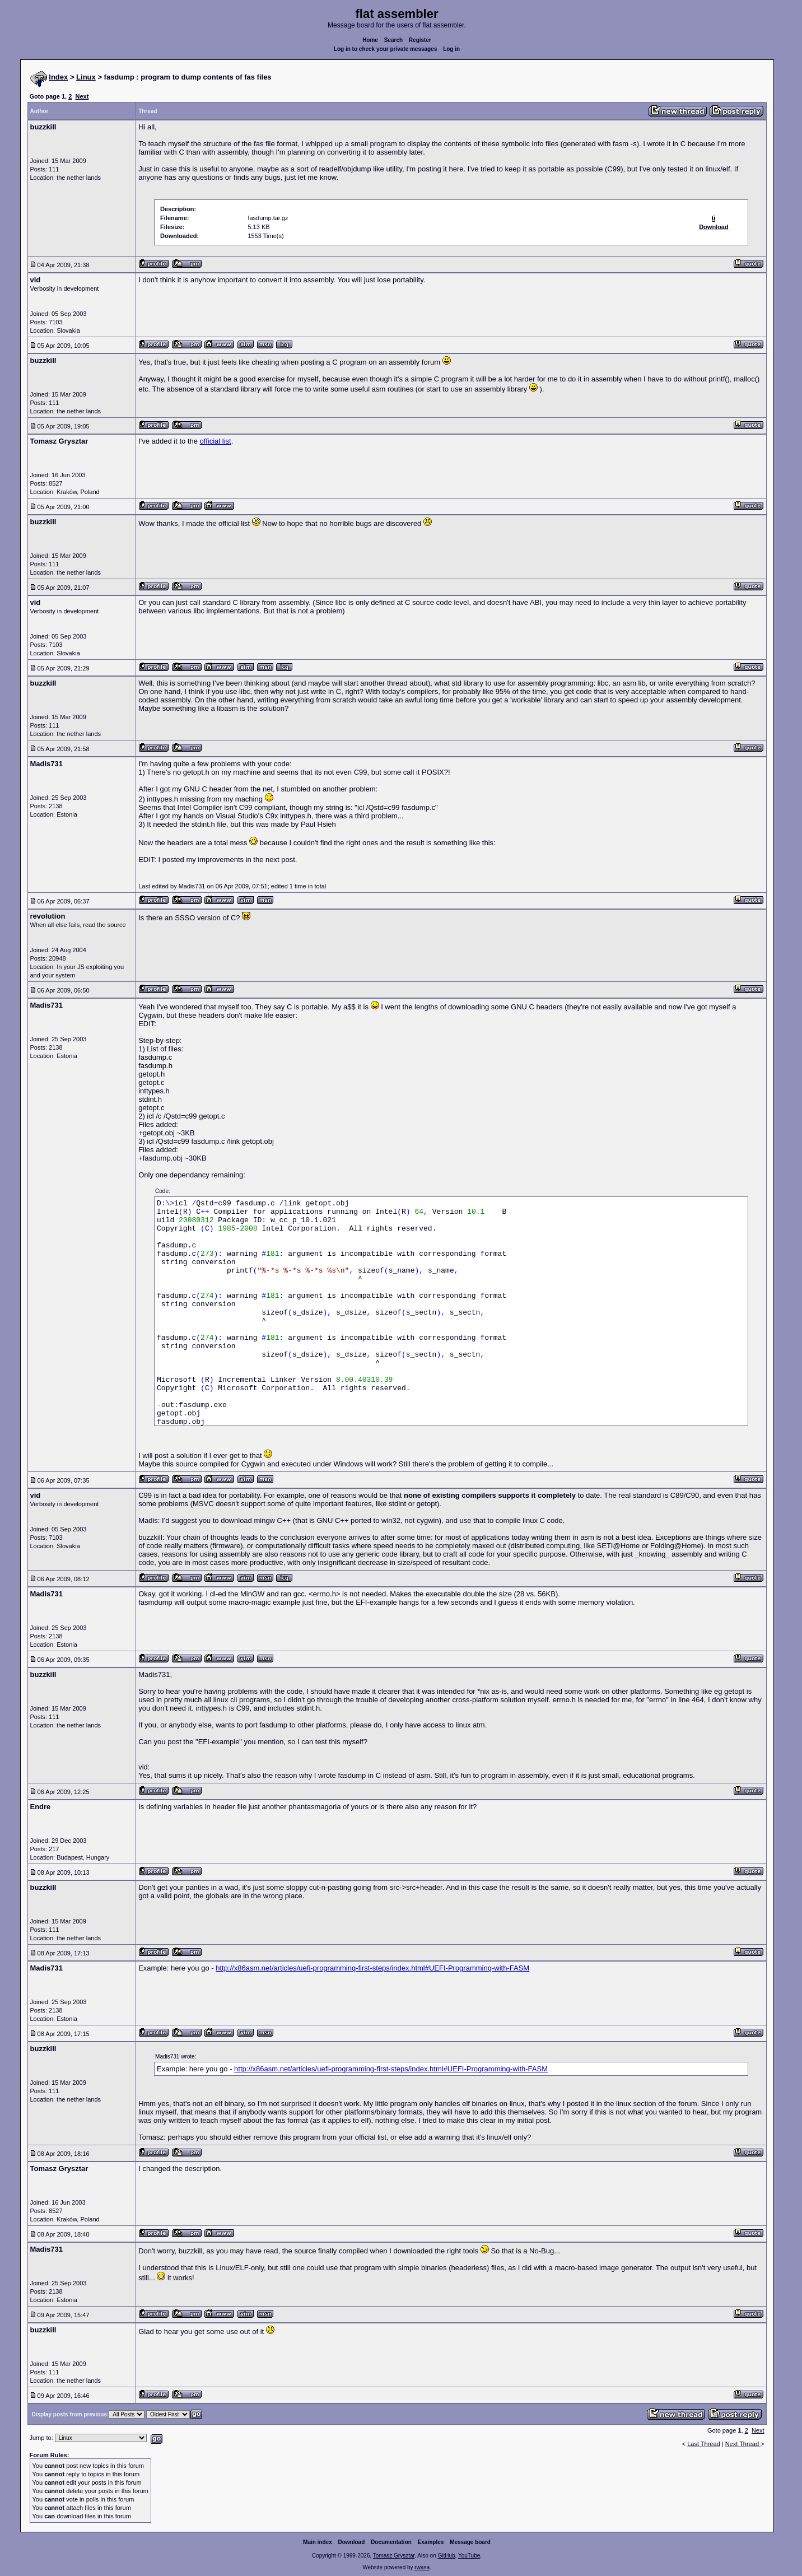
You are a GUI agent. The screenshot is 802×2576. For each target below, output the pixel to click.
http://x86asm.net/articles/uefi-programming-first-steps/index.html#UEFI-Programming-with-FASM (372, 1968)
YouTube (469, 2555)
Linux (86, 77)
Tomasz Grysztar (393, 2555)
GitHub (446, 2555)
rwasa (422, 2567)
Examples (431, 2542)
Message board (470, 2542)
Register (420, 40)
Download (351, 2542)
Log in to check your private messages (385, 49)
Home (370, 40)
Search (393, 40)
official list (215, 441)
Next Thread (743, 2443)
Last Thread (703, 2443)
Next (81, 96)
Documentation (391, 2542)
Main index (317, 2542)
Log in (451, 49)
